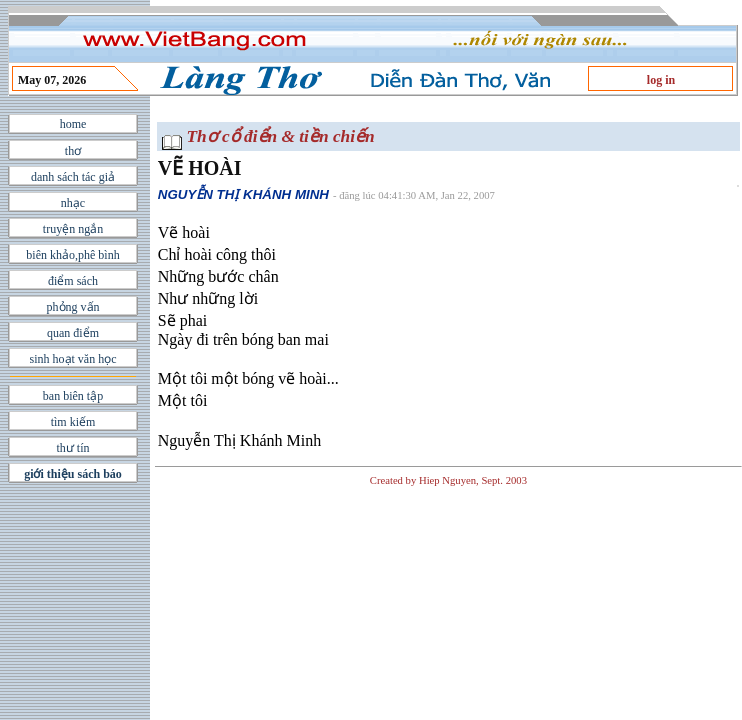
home (73, 124)
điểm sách (73, 281)
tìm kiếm (73, 422)
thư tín (72, 448)
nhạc (73, 203)
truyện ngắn (73, 229)
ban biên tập (73, 396)
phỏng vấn (73, 307)
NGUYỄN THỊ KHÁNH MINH (243, 194)
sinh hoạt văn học (73, 359)
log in (661, 80)
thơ (73, 151)
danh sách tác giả (73, 177)
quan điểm (73, 333)
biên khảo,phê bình (72, 255)
